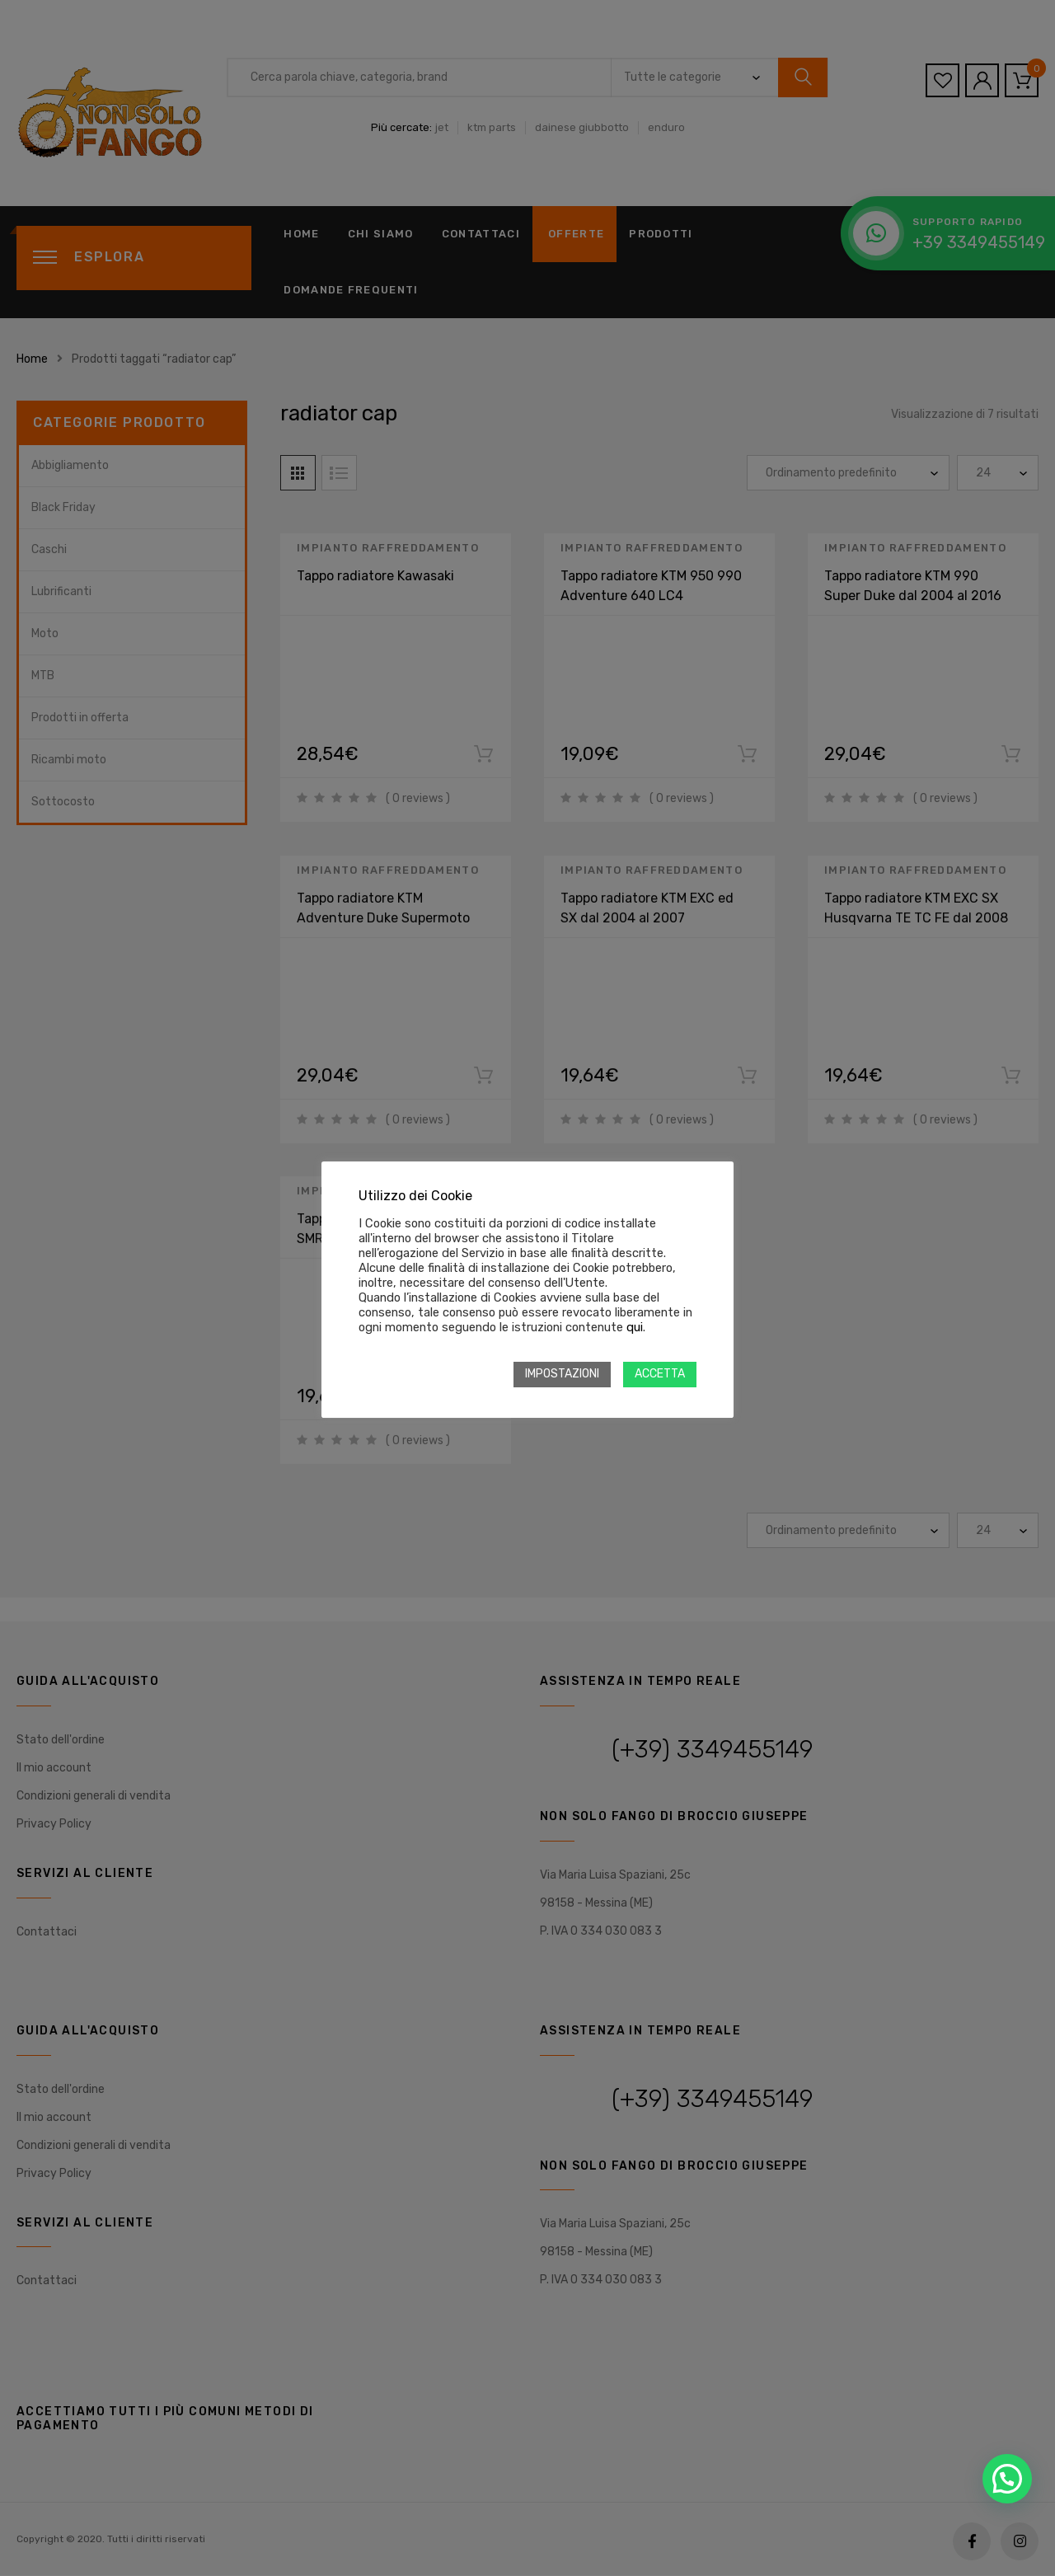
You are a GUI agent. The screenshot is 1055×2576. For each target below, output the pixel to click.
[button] (1007, 2478)
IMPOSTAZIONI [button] (562, 1374)
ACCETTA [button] (660, 1374)
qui (634, 1327)
